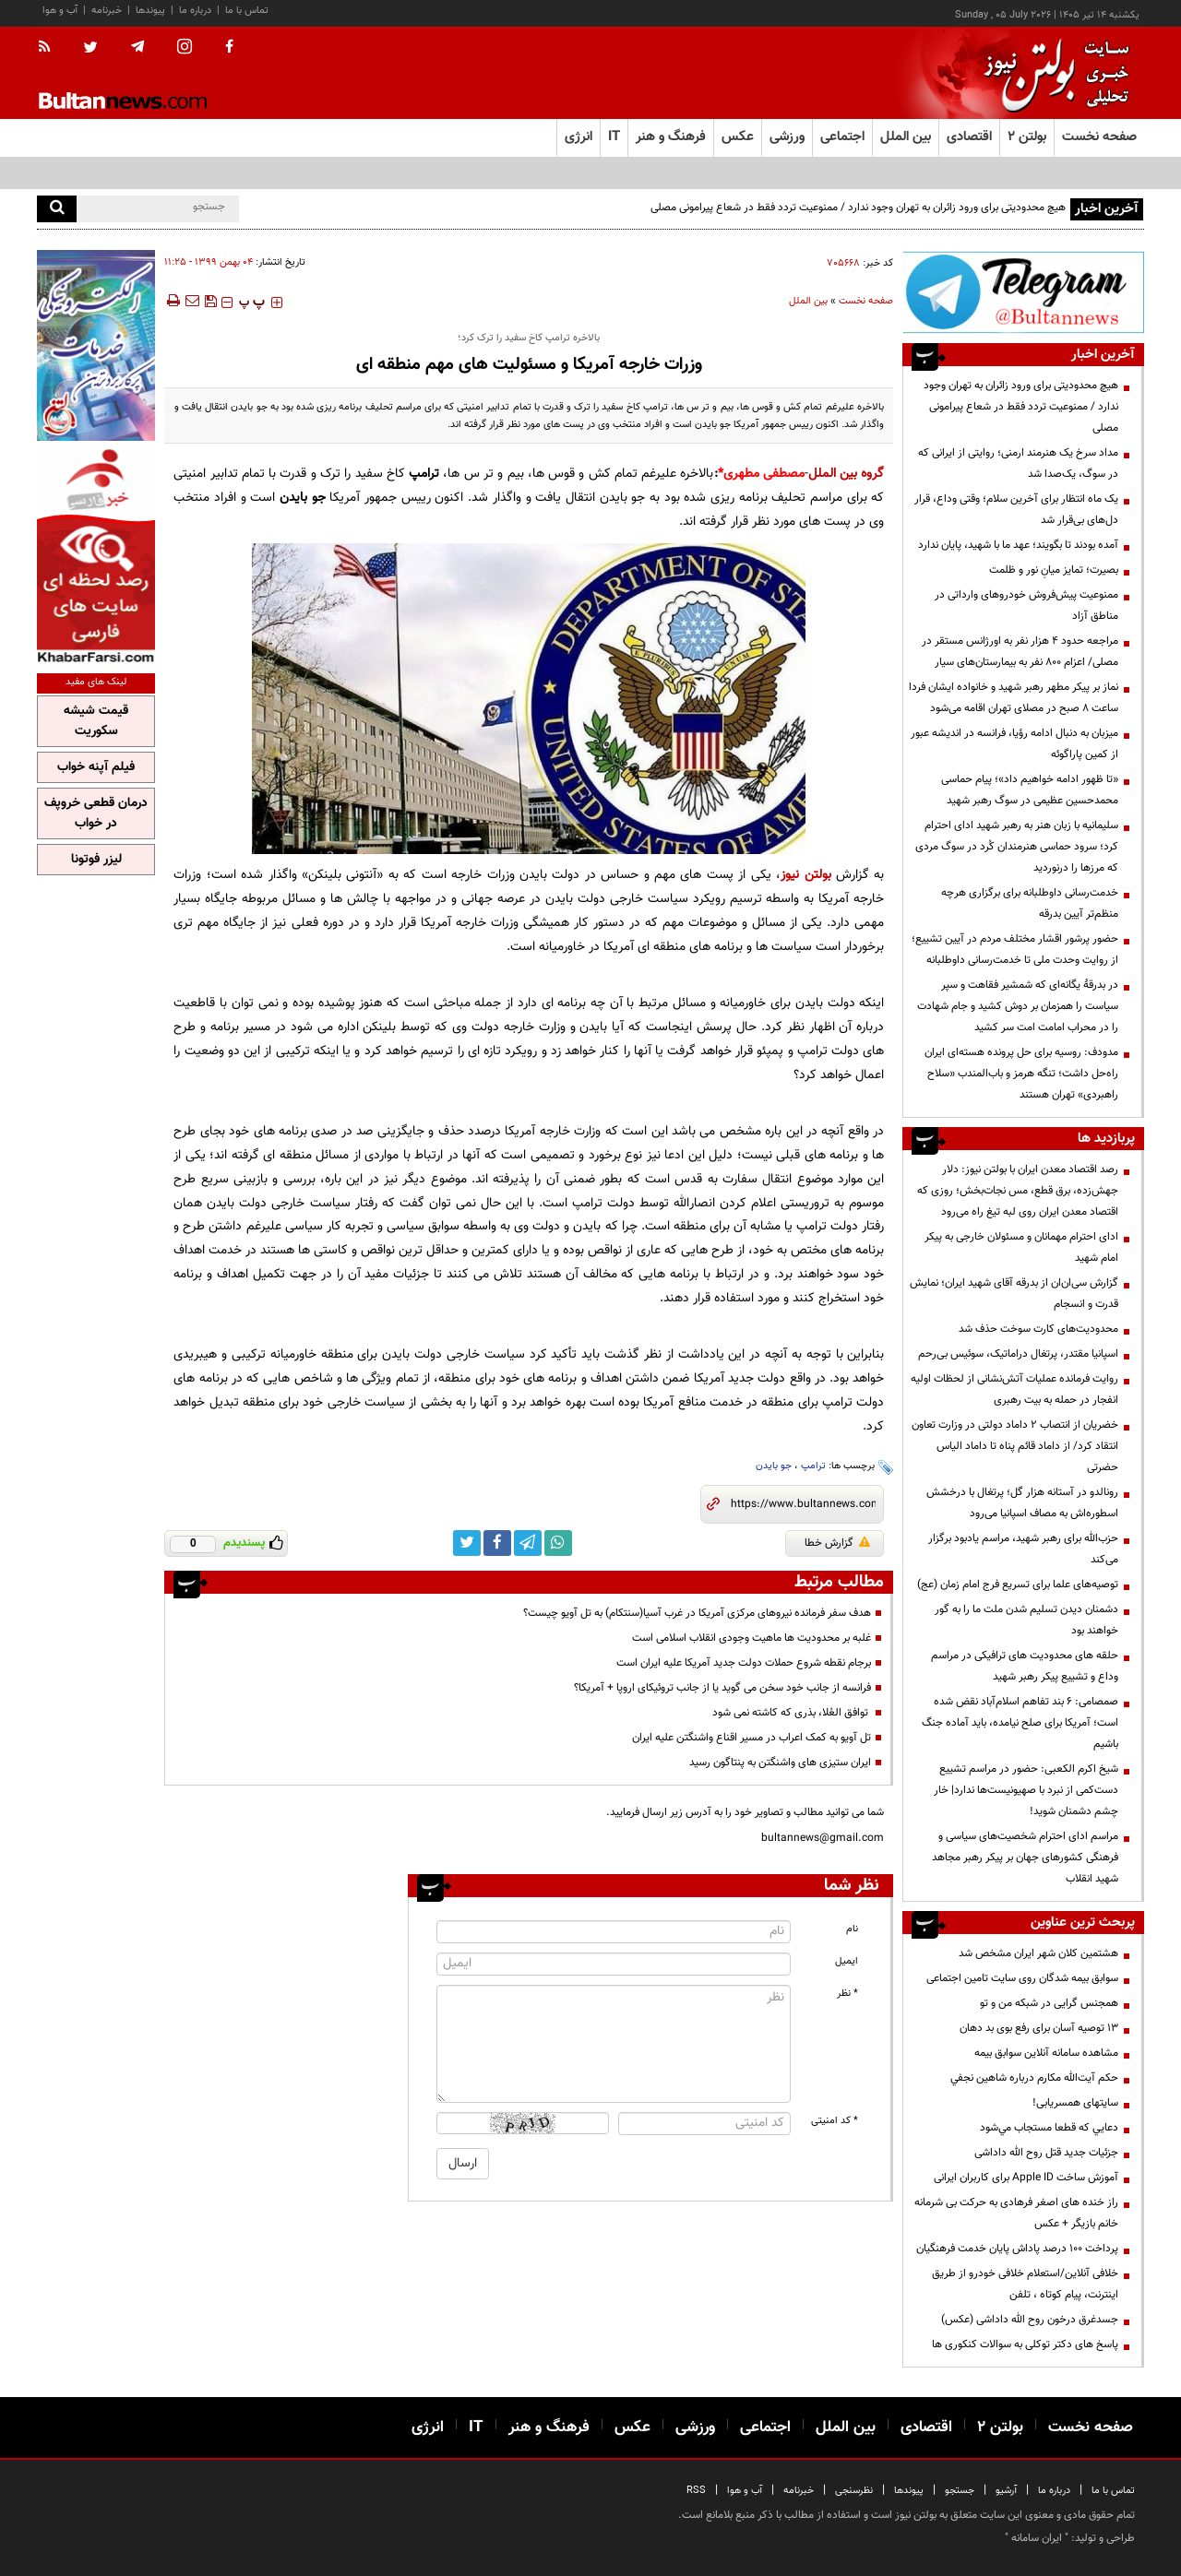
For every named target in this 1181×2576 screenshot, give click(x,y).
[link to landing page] (1052, 73)
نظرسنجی (854, 2491)
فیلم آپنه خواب (96, 767)
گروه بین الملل (846, 473)
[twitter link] (467, 1543)
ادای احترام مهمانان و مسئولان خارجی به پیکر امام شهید (1021, 1247)
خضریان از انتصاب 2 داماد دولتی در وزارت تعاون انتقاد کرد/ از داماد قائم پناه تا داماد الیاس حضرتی (1015, 1446)
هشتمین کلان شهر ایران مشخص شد (1038, 1953)
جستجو (959, 2491)
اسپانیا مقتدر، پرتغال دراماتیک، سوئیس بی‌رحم (1018, 1354)
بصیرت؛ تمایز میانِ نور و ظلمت (1053, 570)
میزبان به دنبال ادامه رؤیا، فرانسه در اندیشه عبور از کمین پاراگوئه (1014, 744)
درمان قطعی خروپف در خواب (96, 813)
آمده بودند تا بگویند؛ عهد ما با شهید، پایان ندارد (1018, 545)
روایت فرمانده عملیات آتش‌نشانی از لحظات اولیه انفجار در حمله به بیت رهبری (1014, 1389)
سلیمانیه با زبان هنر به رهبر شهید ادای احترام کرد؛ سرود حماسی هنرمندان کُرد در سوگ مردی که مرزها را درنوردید (1016, 846)
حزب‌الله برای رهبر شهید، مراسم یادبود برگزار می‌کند (1023, 1549)
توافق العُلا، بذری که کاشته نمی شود (791, 1712)
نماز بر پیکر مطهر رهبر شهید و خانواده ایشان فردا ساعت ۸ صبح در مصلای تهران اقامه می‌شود (1013, 698)
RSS (696, 2491)
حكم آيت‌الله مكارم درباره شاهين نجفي (1034, 2078)
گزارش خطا (837, 1543)
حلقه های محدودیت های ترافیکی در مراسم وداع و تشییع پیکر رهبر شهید (1024, 1666)
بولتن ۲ (1027, 137)
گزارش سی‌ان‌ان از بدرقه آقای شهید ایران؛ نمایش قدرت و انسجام (1014, 1293)
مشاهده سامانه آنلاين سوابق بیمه (1046, 2053)
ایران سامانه (1036, 2538)
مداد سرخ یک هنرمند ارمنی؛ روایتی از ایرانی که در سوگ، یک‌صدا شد (1018, 463)
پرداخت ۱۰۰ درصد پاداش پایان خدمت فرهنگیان (1017, 2248)
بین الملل (808, 301)
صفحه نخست (1099, 137)
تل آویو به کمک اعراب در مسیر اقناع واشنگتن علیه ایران (751, 1737)
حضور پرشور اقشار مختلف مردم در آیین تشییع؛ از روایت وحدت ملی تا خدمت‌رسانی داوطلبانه (1015, 949)
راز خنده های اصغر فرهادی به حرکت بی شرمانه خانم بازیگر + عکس (1016, 2213)
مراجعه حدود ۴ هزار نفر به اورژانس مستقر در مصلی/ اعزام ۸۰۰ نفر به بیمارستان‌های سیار (1020, 652)
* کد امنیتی (834, 2121)
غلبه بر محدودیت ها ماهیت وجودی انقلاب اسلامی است (751, 1638)
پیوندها (150, 10)
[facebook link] (497, 1543)
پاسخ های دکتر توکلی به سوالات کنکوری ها (1025, 2344)
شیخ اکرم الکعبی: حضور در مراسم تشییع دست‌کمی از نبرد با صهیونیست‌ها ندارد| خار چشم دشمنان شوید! (1026, 1790)
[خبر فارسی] (96, 554)
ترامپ (813, 1466)
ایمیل (846, 1961)
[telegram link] (528, 1543)
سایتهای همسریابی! (1075, 2103)
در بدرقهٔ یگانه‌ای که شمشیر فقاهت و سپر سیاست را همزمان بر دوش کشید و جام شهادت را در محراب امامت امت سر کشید (1017, 1006)
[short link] (803, 1504)
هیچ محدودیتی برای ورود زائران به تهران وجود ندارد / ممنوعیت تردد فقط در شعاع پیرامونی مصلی (858, 207)
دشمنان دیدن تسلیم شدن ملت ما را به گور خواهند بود (1026, 1620)
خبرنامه (106, 10)
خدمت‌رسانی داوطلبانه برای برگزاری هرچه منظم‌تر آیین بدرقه (1029, 903)
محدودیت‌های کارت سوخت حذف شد (1038, 1329)
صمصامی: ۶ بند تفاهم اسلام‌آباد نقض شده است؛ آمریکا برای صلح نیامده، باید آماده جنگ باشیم (1020, 1722)
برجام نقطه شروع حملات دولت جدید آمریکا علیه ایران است (743, 1663)
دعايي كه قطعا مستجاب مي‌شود (1049, 2127)
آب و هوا (60, 10)
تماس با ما (246, 10)
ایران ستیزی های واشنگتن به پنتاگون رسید (780, 1762)
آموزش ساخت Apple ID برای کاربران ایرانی (1026, 2177)
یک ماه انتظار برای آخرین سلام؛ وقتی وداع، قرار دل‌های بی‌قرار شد (1016, 509)
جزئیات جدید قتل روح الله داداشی (1046, 2152)
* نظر (847, 1993)
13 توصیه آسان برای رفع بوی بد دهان (1039, 2028)
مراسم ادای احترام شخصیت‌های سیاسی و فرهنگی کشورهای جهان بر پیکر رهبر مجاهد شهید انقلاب (1025, 1857)
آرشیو (1006, 2491)
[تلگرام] (1023, 292)
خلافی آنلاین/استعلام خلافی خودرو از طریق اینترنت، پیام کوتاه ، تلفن (1025, 2284)
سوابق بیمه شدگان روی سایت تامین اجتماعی (1022, 1978)
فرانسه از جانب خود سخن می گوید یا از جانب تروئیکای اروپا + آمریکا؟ (722, 1688)
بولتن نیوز (805, 874)
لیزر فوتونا (96, 859)
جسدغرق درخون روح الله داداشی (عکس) (1029, 2319)
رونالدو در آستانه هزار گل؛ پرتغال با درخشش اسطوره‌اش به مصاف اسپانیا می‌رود (1022, 1503)
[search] (57, 209)
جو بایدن (774, 1466)
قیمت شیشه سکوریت (96, 721)
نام (852, 1929)
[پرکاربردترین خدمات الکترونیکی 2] (96, 345)
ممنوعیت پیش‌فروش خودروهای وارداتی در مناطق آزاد (1026, 605)
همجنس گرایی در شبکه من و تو (1049, 2003)
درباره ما (195, 10)
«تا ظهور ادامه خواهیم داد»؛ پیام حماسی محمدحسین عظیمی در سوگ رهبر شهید (1029, 790)
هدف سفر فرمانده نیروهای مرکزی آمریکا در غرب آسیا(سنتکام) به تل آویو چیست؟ (697, 1613)
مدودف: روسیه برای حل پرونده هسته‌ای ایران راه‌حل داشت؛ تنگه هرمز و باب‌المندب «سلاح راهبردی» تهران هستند (1021, 1073)
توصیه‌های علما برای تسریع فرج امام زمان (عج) (1017, 1584)
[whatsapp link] (558, 1543)
